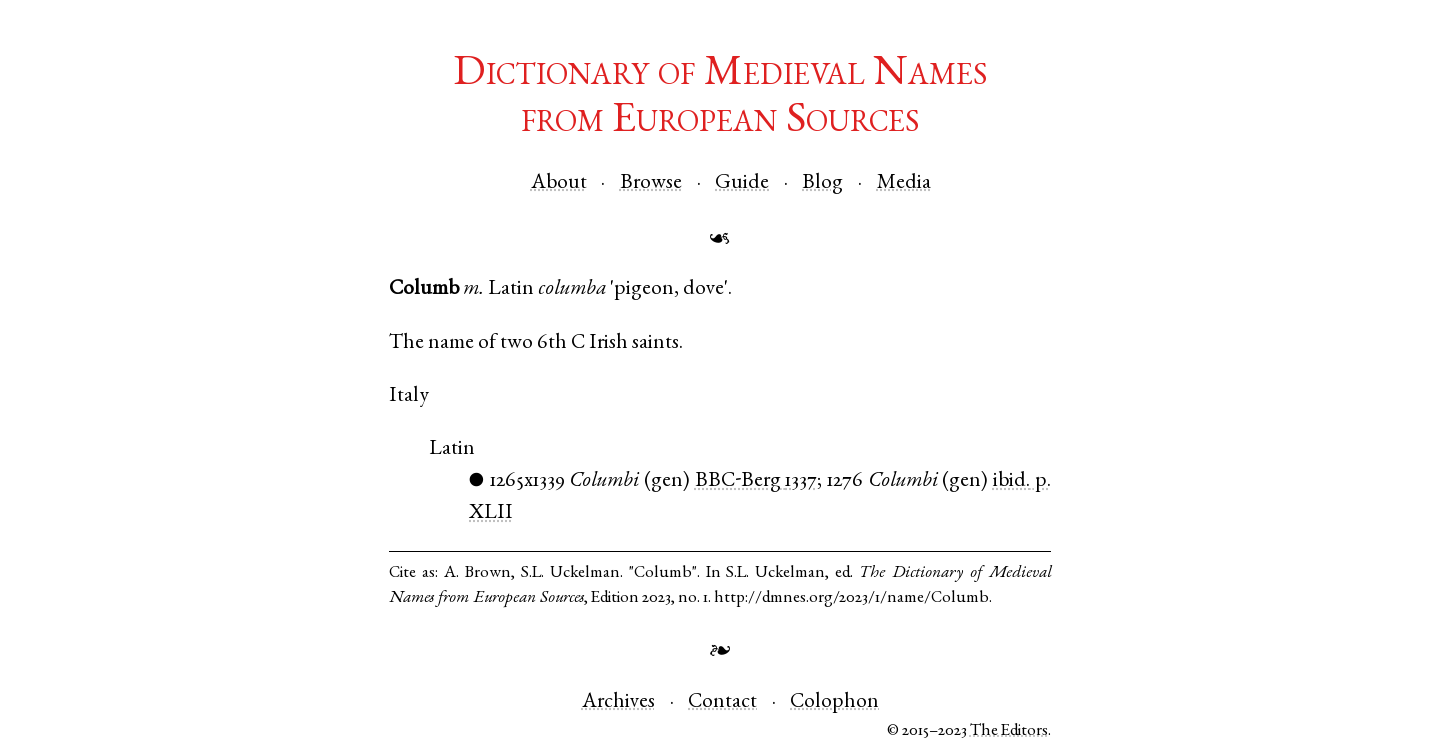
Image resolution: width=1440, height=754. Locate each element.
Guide (742, 183)
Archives (618, 702)
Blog (822, 183)
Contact (722, 702)
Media (904, 183)
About (559, 183)
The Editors (1009, 731)
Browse (651, 183)
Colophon (834, 702)
